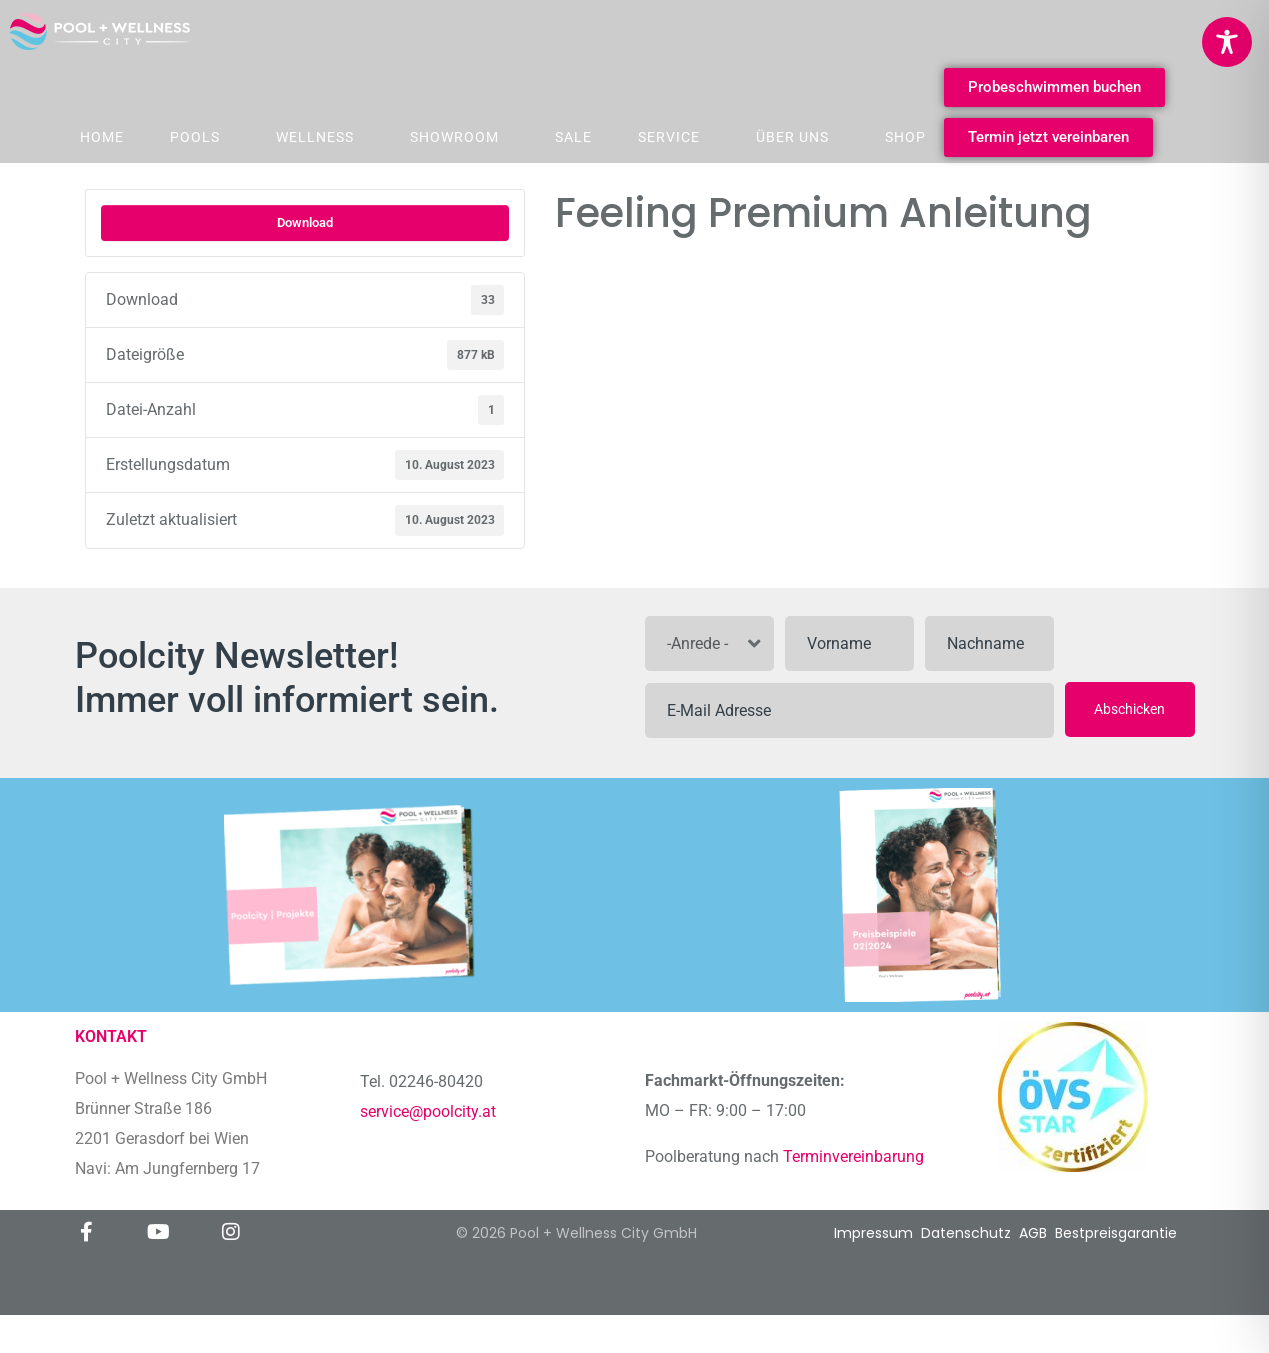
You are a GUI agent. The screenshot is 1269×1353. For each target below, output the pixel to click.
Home (102, 137)
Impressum (873, 1233)
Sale (573, 137)
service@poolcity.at (428, 1111)
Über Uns (792, 137)
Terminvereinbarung (855, 1156)
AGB (1033, 1233)
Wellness (315, 137)
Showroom (454, 137)
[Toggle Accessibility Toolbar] (1227, 42)
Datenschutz (966, 1233)
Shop (905, 137)
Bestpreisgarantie (1116, 1233)
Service (669, 137)
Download (305, 222)
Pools (195, 137)
